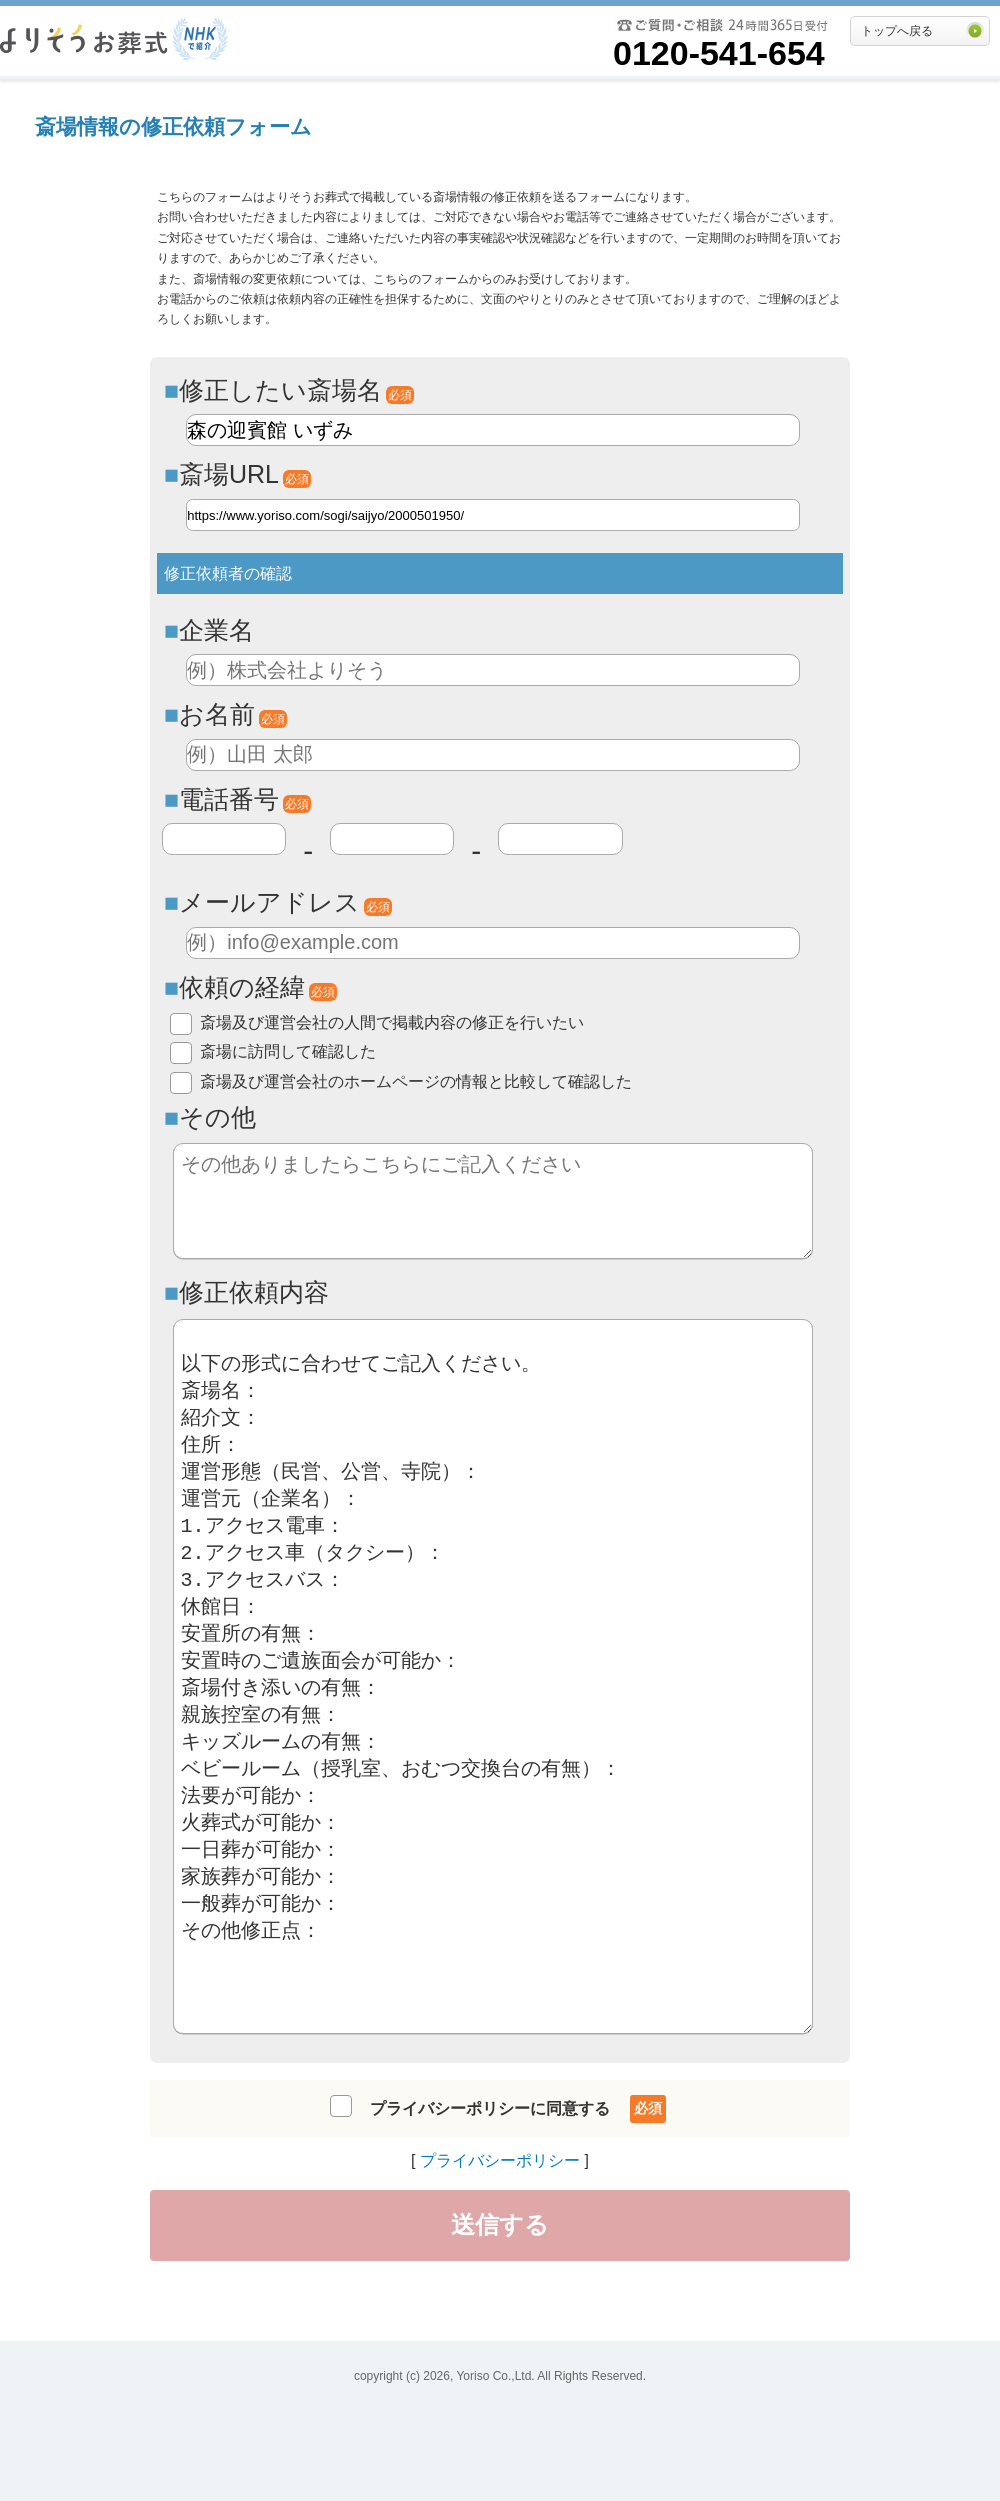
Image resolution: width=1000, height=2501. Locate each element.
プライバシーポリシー (500, 2160)
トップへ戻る (897, 31)
